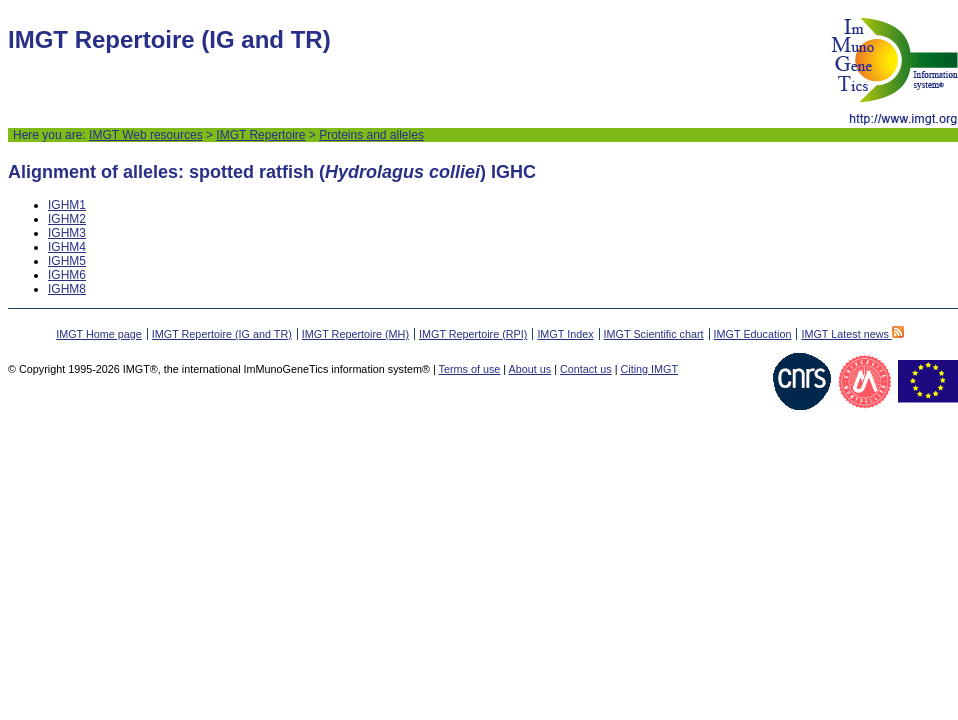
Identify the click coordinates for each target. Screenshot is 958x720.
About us (530, 369)
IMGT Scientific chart (654, 334)
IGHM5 (67, 261)
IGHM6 (67, 275)
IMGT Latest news (852, 334)
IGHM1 (67, 205)
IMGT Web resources (146, 135)
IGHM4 (67, 247)
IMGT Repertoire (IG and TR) (222, 334)
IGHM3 (67, 233)
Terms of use (470, 369)
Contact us (586, 369)
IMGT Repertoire (260, 135)
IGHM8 (67, 289)
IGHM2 (67, 219)
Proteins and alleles (371, 135)
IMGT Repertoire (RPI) (473, 334)
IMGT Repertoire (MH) (355, 334)
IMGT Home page (99, 334)
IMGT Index (565, 334)
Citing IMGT (649, 369)
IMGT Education (753, 334)
